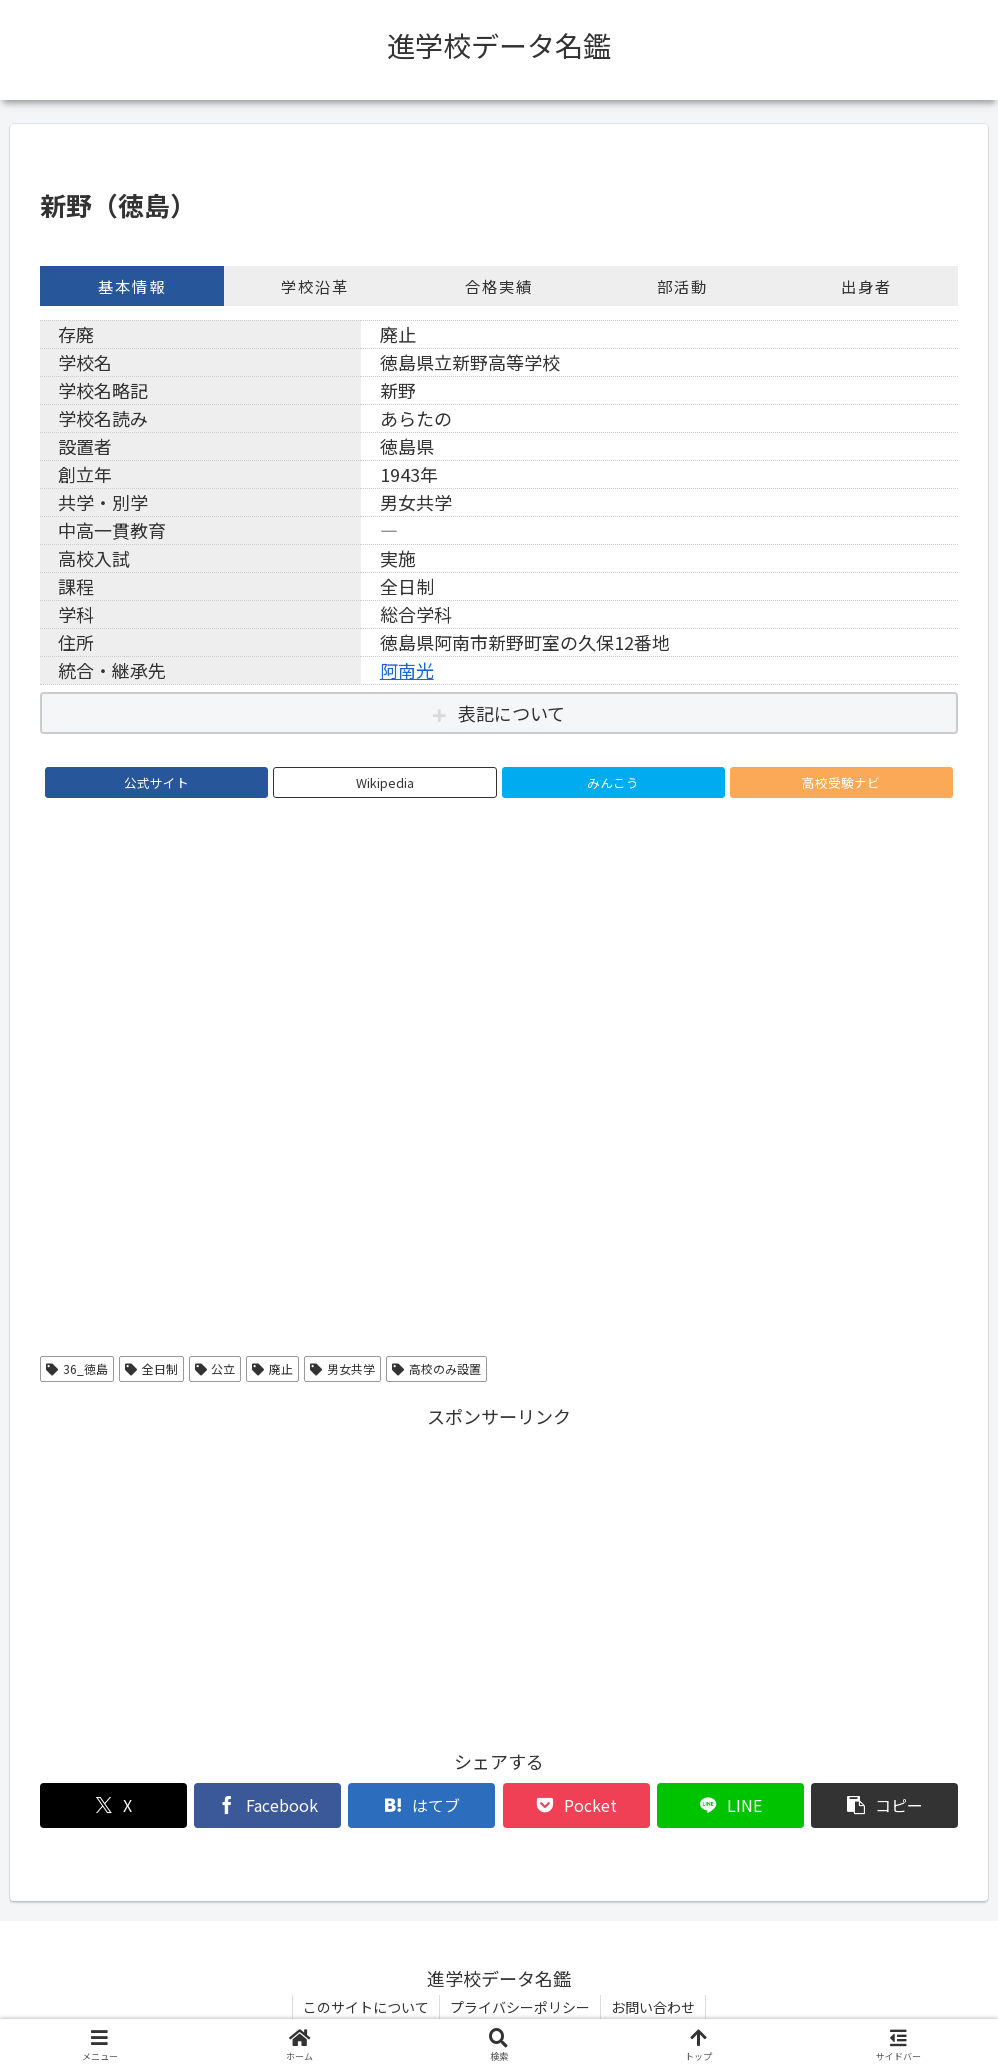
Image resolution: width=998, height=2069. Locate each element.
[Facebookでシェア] (267, 1805)
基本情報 (132, 286)
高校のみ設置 (436, 1368)
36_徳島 (77, 1368)
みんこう (613, 782)
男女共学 (342, 1368)
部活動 (682, 286)
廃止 (272, 1368)
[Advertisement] (499, 1573)
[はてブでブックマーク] (421, 1805)
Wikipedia (385, 782)
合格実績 (499, 286)
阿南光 (407, 670)
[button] (884, 1805)
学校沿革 (315, 286)
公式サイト (156, 782)
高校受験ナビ (841, 782)
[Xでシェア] (113, 1805)
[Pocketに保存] (576, 1805)
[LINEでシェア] (730, 1805)
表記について (511, 713)
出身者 (866, 286)
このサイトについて (366, 2007)
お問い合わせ (653, 2007)
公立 (215, 1368)
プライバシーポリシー (520, 2007)
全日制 (151, 1368)
